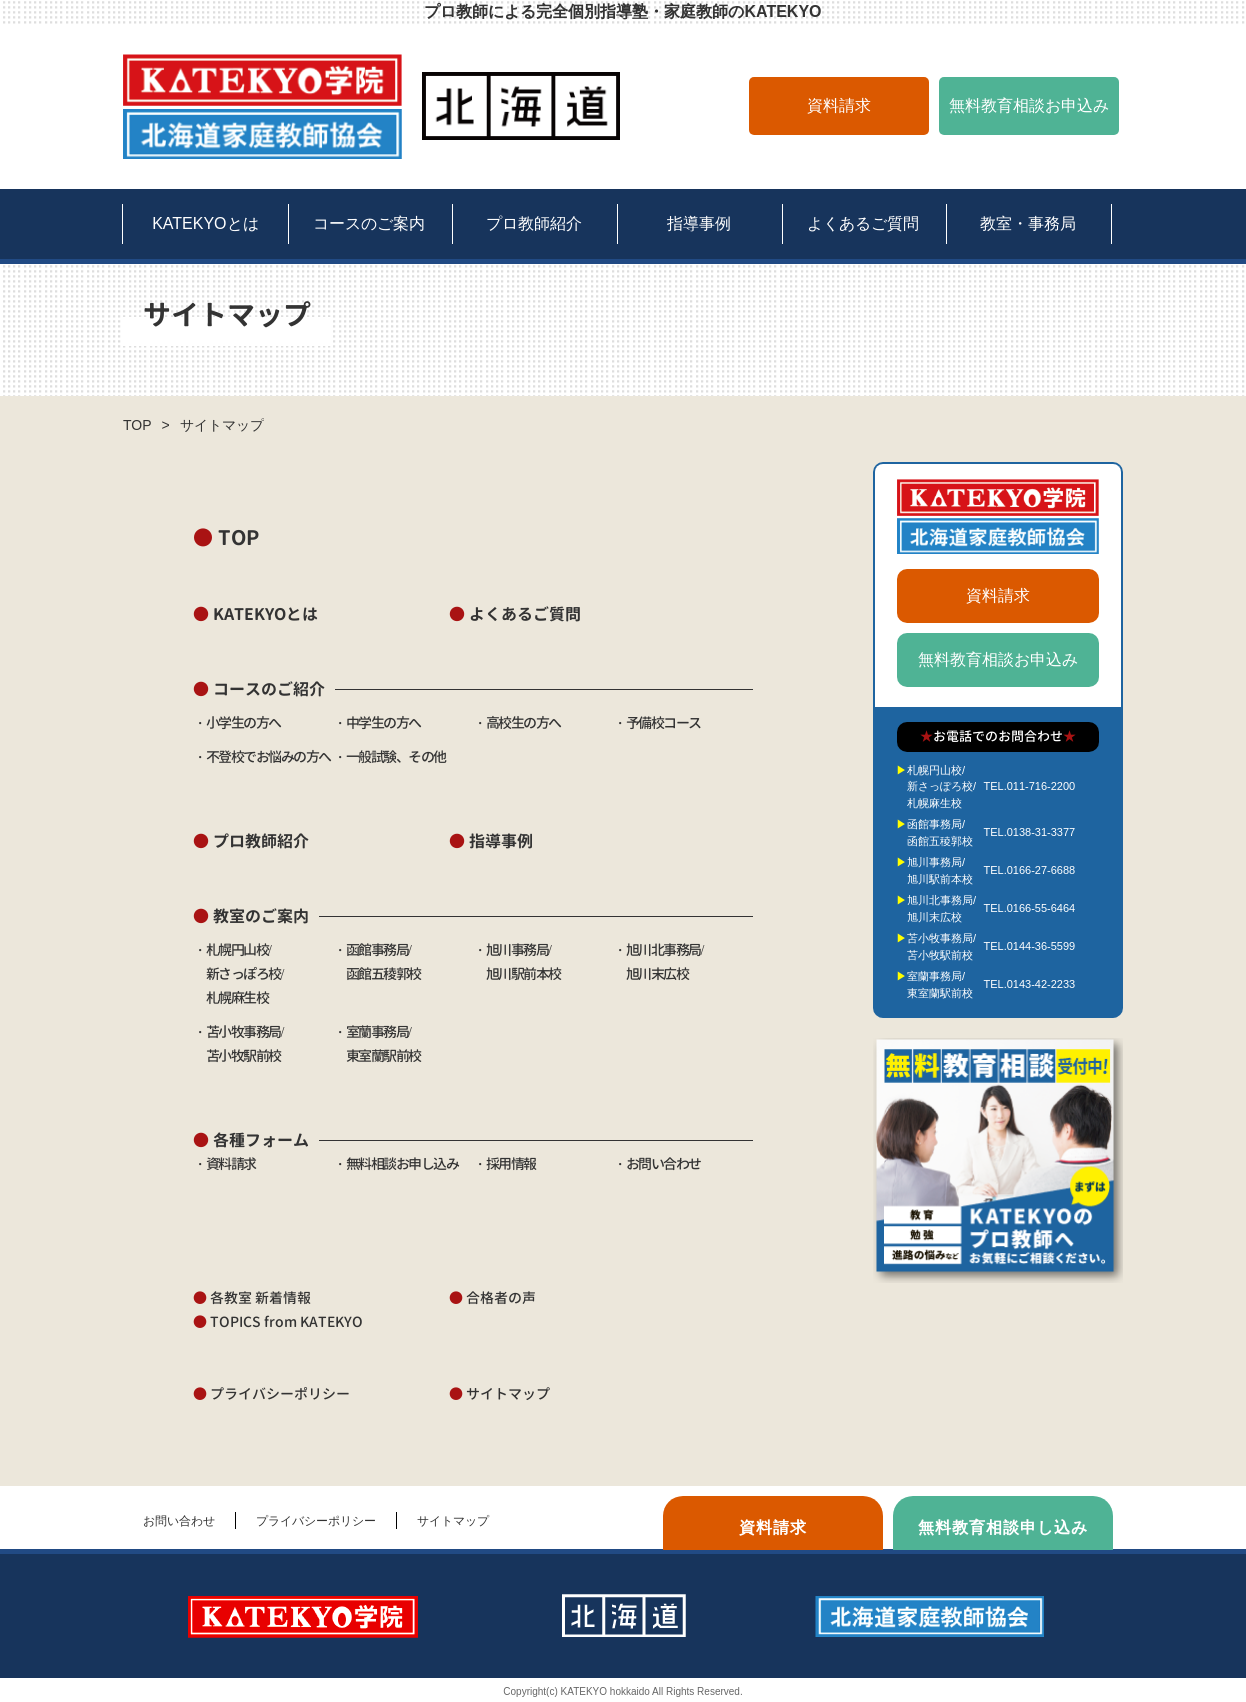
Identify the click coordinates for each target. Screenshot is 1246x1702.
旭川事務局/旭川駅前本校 (940, 870)
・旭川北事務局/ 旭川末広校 (658, 973)
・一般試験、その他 (389, 756)
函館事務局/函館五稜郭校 (940, 832)
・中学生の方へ (377, 722)
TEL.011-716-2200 (1029, 786)
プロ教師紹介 (534, 223)
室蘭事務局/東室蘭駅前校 (940, 984)
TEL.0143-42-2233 (1029, 984)
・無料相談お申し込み (395, 1163)
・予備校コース (657, 722)
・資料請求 (224, 1163)
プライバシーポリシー (271, 1393)
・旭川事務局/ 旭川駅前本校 (517, 973)
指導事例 (699, 223)
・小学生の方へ (237, 722)
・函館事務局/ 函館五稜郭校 (377, 973)
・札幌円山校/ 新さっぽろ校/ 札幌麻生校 (238, 973)
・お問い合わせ (657, 1163)
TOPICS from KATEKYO (278, 1321)
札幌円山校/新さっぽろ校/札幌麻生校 (941, 786)
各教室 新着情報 (252, 1297)
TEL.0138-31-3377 (1029, 832)
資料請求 (839, 105)
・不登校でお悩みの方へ (262, 756)
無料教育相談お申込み (1029, 105)
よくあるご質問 (863, 223)
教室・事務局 (1028, 223)
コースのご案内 (369, 223)
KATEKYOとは (205, 223)
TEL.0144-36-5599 (1029, 946)
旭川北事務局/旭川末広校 (941, 908)
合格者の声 (492, 1297)
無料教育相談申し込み (1003, 1527)
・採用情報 (504, 1163)
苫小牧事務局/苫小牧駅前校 (941, 946)
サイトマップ (499, 1393)
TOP (137, 425)
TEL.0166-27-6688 (1029, 870)
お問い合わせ (179, 1521)
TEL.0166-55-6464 (1029, 908)
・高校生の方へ (517, 722)
